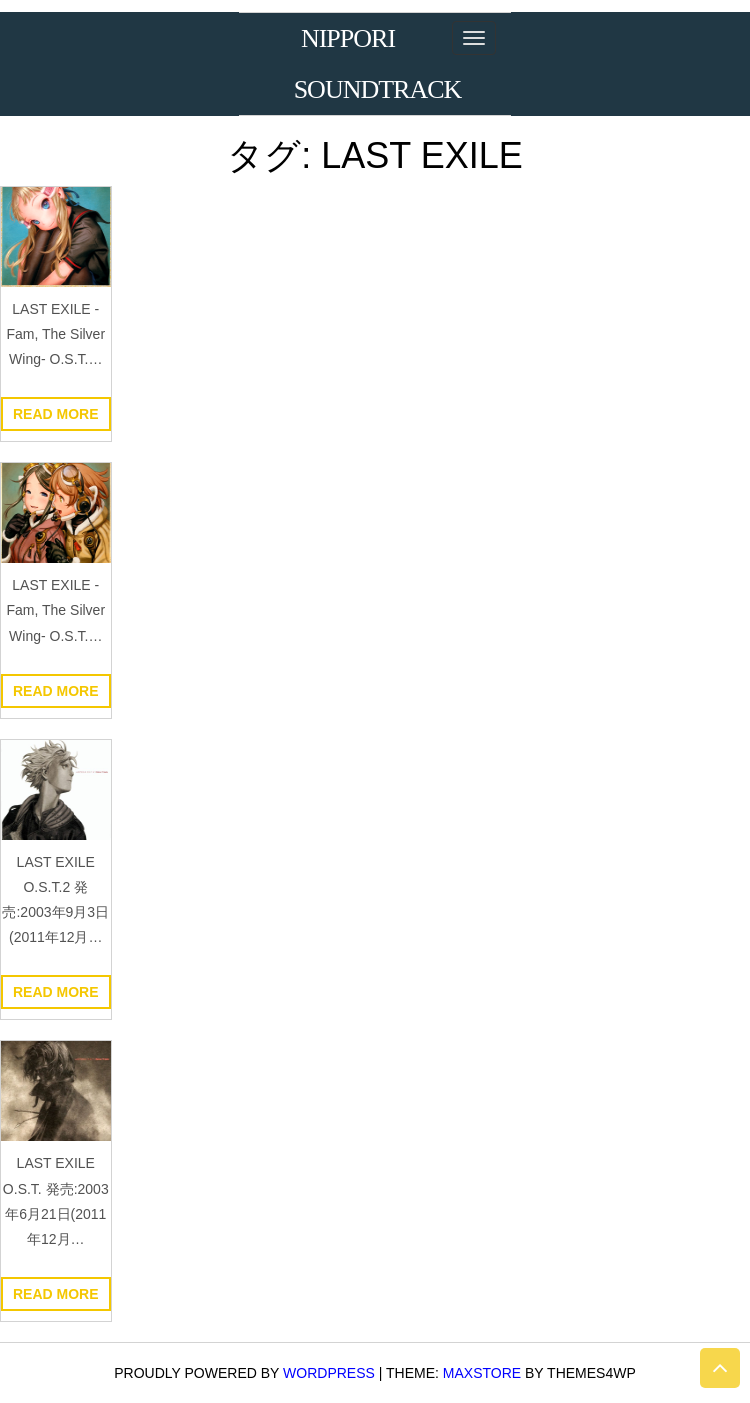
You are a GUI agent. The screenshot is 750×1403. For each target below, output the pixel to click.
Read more (56, 414)
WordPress (329, 1373)
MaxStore (482, 1373)
